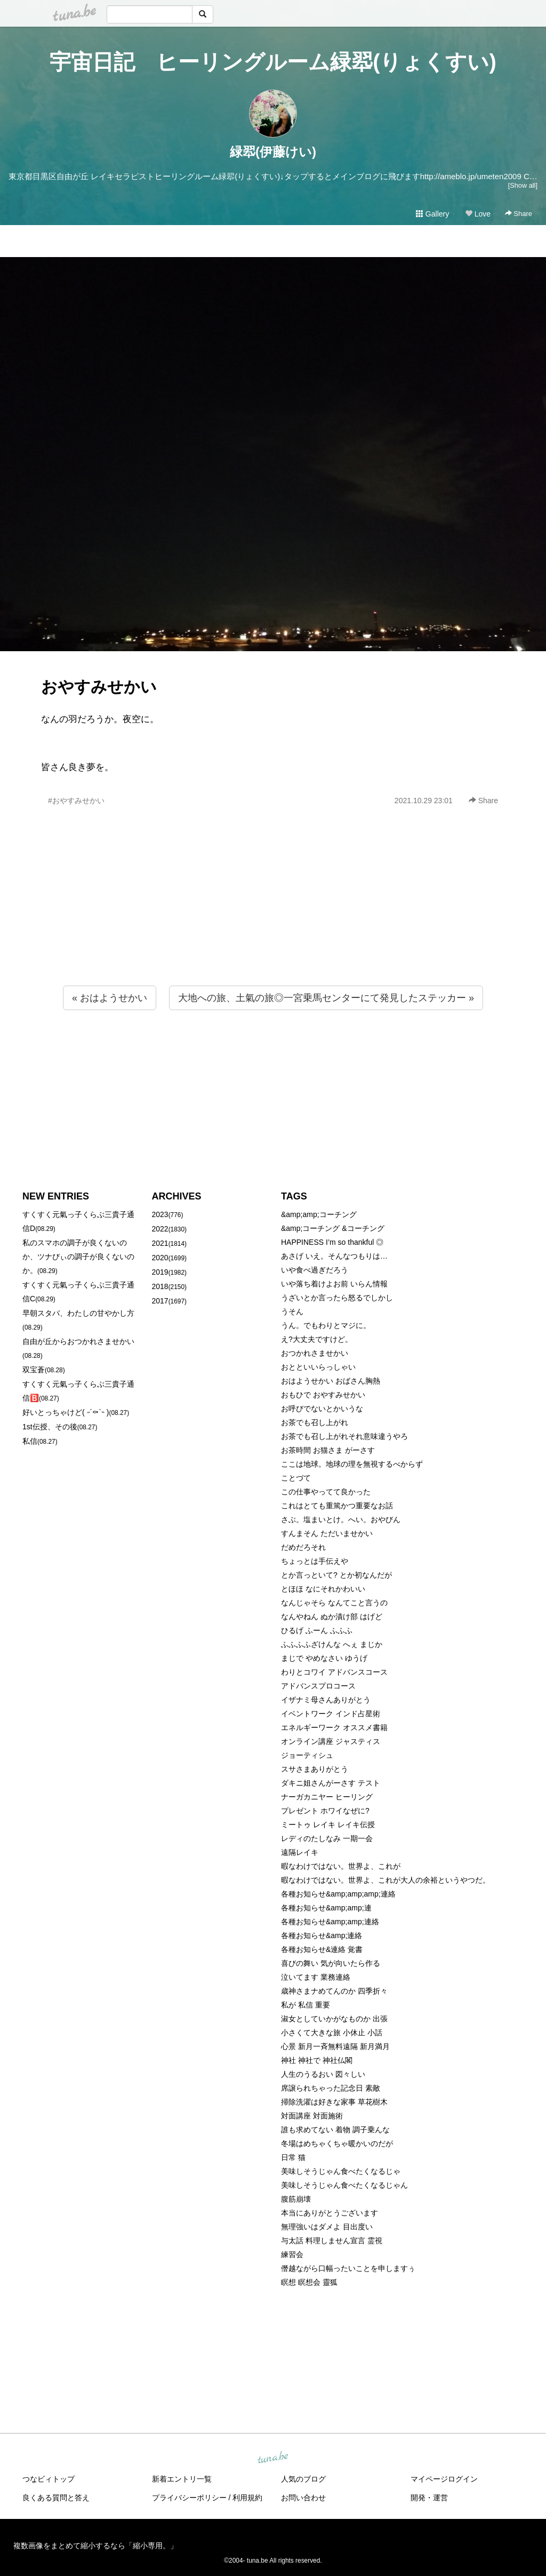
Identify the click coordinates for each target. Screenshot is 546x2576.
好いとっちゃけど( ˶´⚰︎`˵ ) (65, 1412)
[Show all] (522, 185)
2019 (160, 1272)
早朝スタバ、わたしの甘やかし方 (78, 1313)
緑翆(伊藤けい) (273, 152)
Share (518, 214)
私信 (29, 1441)
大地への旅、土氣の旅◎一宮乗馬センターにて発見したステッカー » (326, 998)
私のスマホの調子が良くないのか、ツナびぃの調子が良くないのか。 (78, 1256)
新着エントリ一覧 (182, 2479)
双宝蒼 (33, 1369)
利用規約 (247, 2497)
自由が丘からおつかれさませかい (78, 1341)
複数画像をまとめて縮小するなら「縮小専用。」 (95, 2545)
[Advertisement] (273, 919)
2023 (160, 1214)
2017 (160, 1301)
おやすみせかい (99, 686)
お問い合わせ (303, 2497)
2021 (160, 1243)
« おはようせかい (109, 998)
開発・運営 (429, 2497)
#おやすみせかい (76, 800)
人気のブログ (303, 2479)
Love (478, 214)
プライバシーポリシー (189, 2497)
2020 (160, 1257)
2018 (160, 1286)
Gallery (432, 214)
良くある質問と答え (56, 2497)
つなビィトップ (48, 2479)
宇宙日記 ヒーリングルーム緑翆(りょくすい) (273, 62)
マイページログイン (444, 2479)
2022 (160, 1229)
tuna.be (272, 2457)
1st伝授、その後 (49, 1426)
